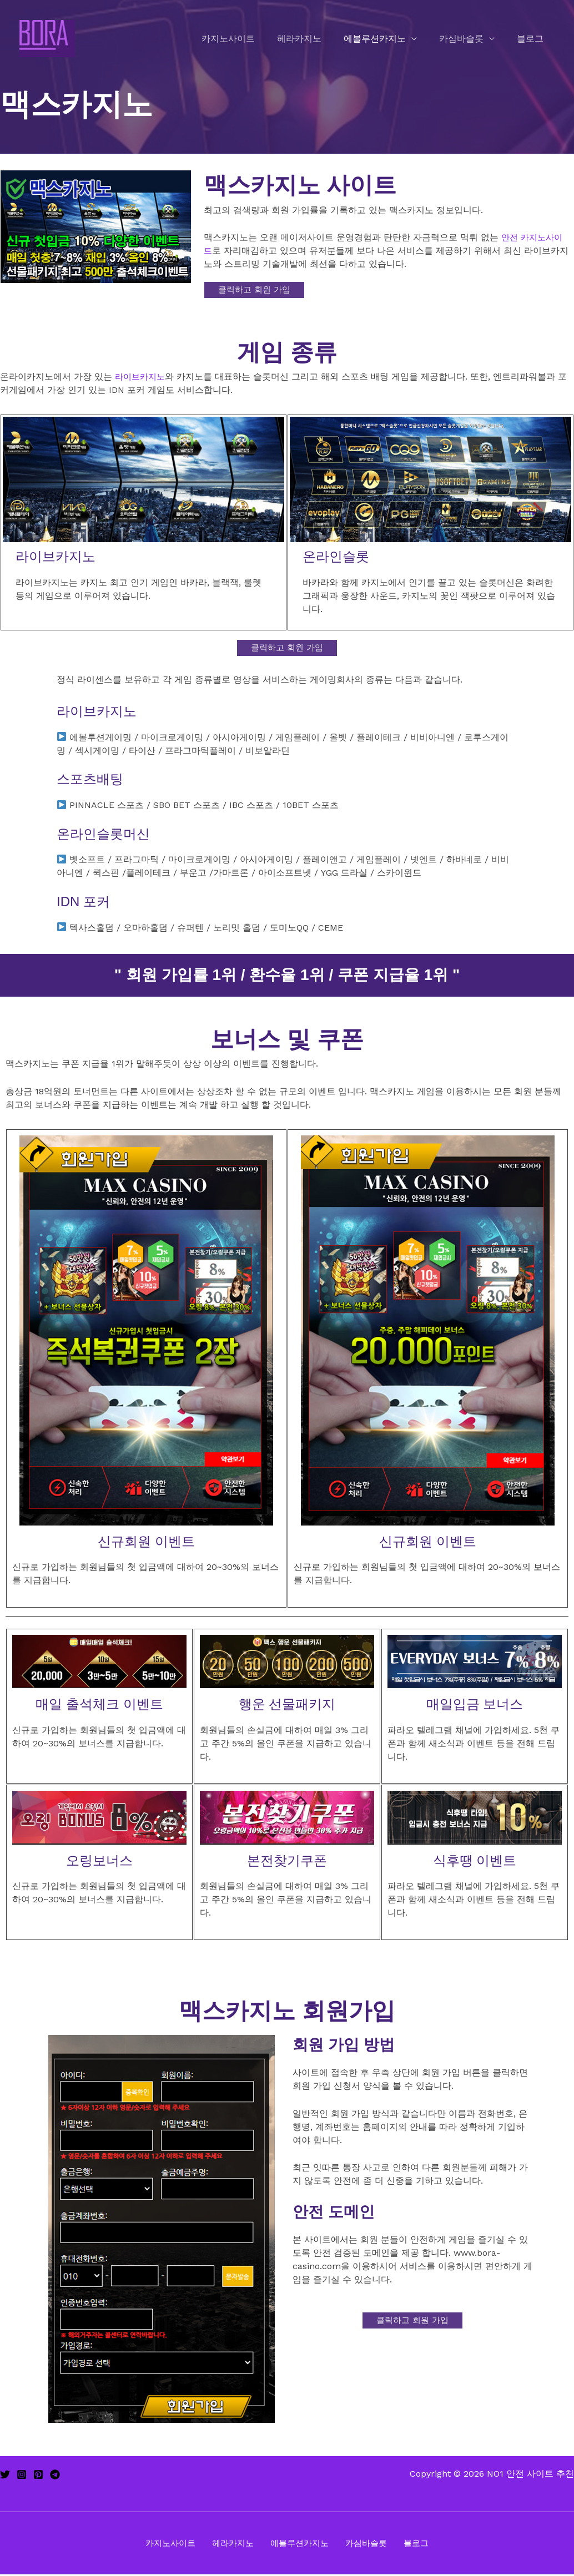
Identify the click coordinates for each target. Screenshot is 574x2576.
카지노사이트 (248, 38)
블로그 (532, 38)
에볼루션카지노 (386, 38)
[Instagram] (22, 2475)
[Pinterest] (38, 2475)
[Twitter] (5, 2475)
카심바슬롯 (468, 38)
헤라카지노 (315, 38)
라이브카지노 (141, 377)
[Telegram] (55, 2475)
